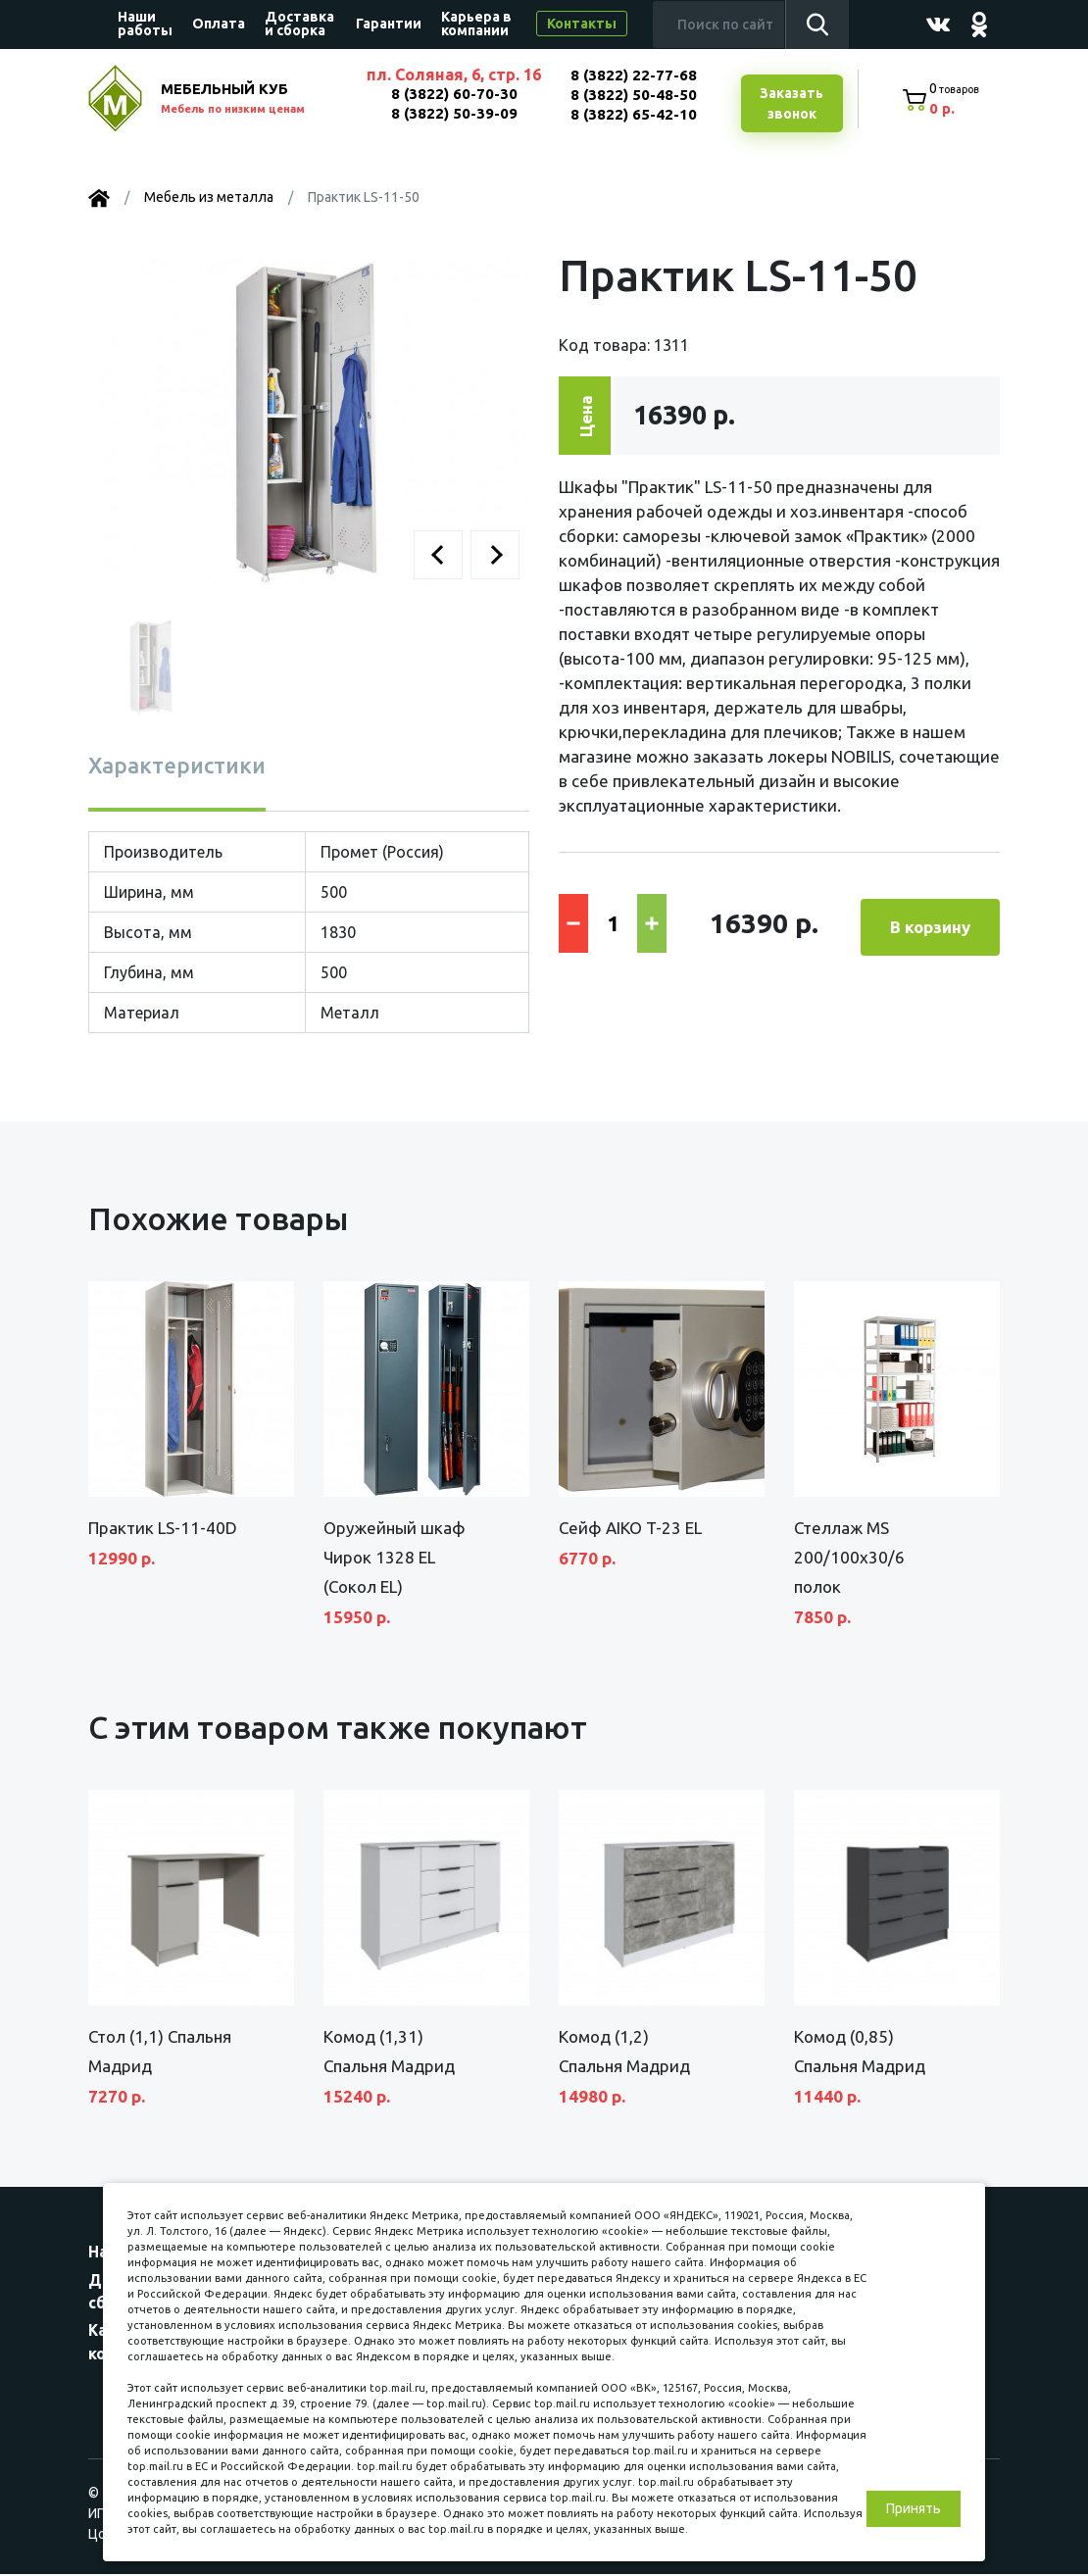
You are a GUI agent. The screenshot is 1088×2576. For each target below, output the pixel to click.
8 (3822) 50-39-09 (451, 113)
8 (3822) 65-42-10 (632, 114)
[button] (438, 556)
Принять (913, 2508)
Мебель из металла (208, 199)
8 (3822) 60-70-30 (451, 93)
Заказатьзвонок (789, 104)
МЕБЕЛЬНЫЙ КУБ (252, 100)
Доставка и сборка (299, 23)
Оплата (218, 23)
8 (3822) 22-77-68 (632, 75)
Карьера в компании (476, 23)
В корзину (930, 923)
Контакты (582, 23)
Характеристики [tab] (177, 767)
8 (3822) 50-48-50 (632, 94)
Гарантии (388, 23)
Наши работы (145, 23)
